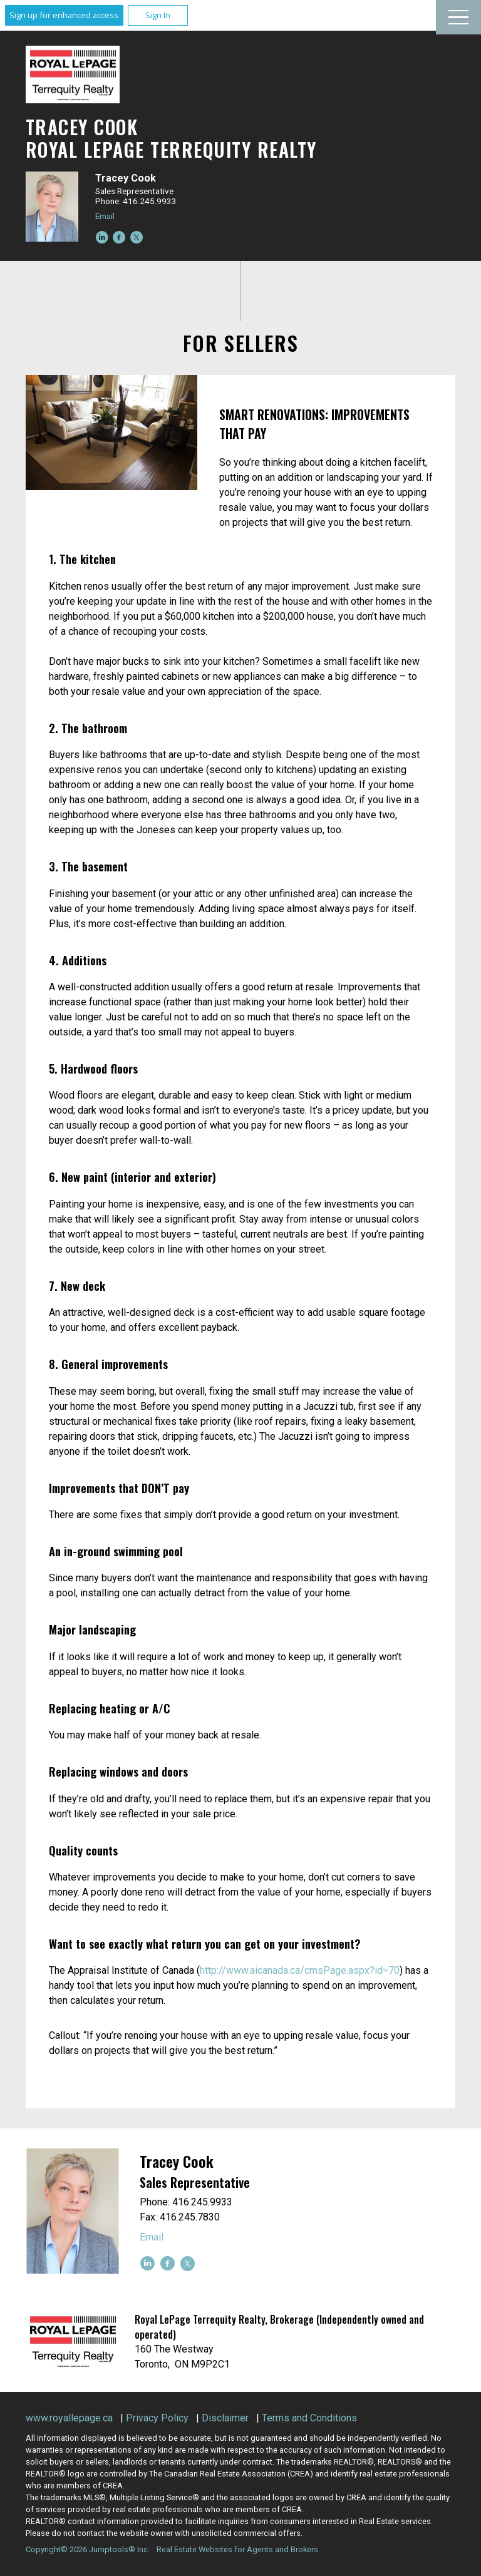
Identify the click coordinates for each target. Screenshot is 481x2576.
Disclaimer (225, 2418)
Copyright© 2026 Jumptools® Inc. (88, 2549)
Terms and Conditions (309, 2418)
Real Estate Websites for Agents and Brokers (237, 2549)
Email (105, 216)
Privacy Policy (157, 2418)
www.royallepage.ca (69, 2418)
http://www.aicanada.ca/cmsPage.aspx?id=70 (300, 1970)
